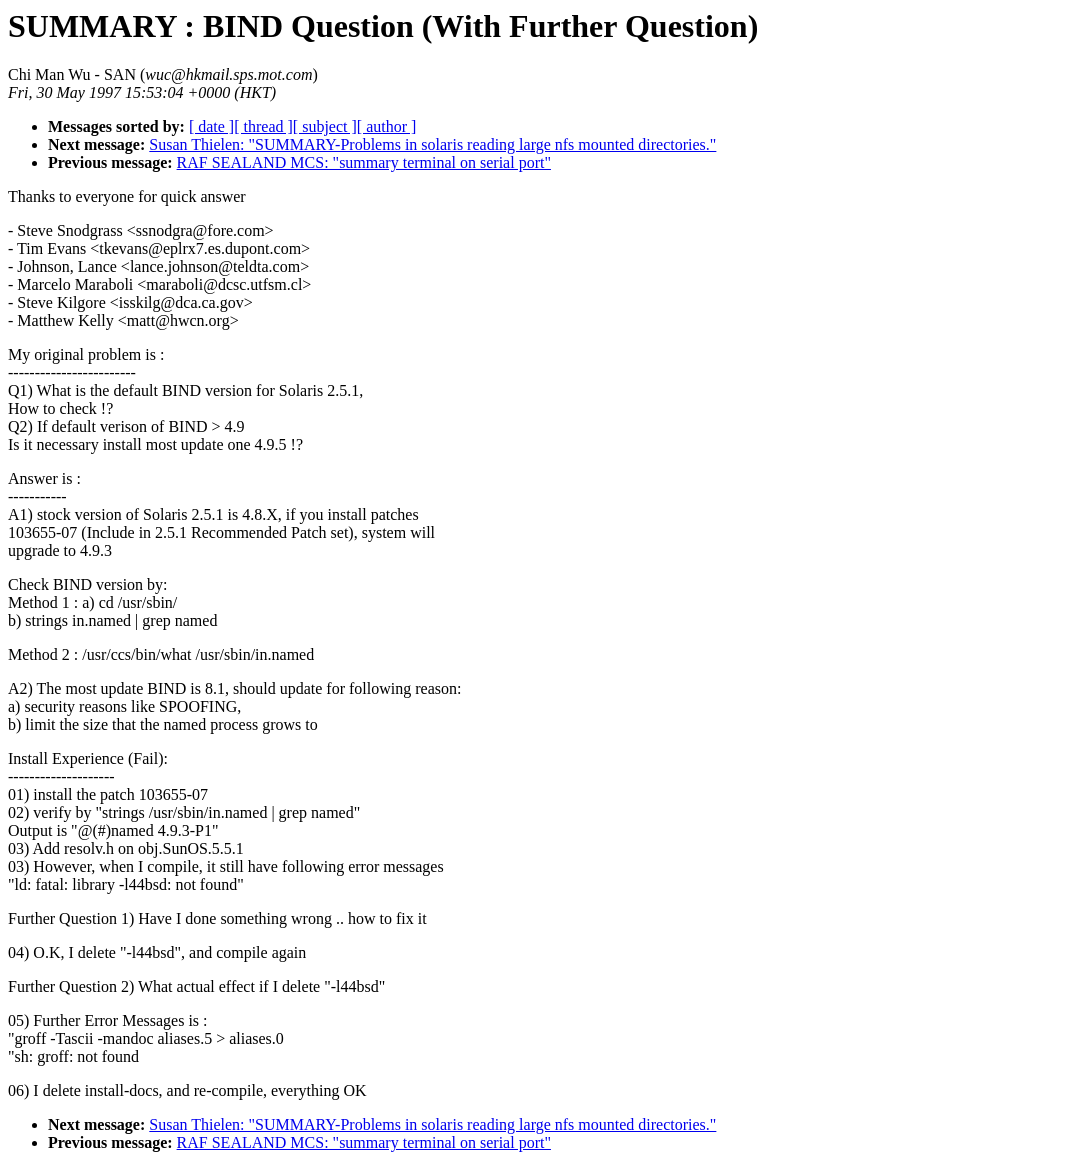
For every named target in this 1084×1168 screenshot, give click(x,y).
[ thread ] (263, 126)
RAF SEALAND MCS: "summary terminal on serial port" (364, 162)
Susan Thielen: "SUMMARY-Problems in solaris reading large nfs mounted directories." (432, 144)
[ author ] (387, 126)
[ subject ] (325, 126)
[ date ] (211, 126)
